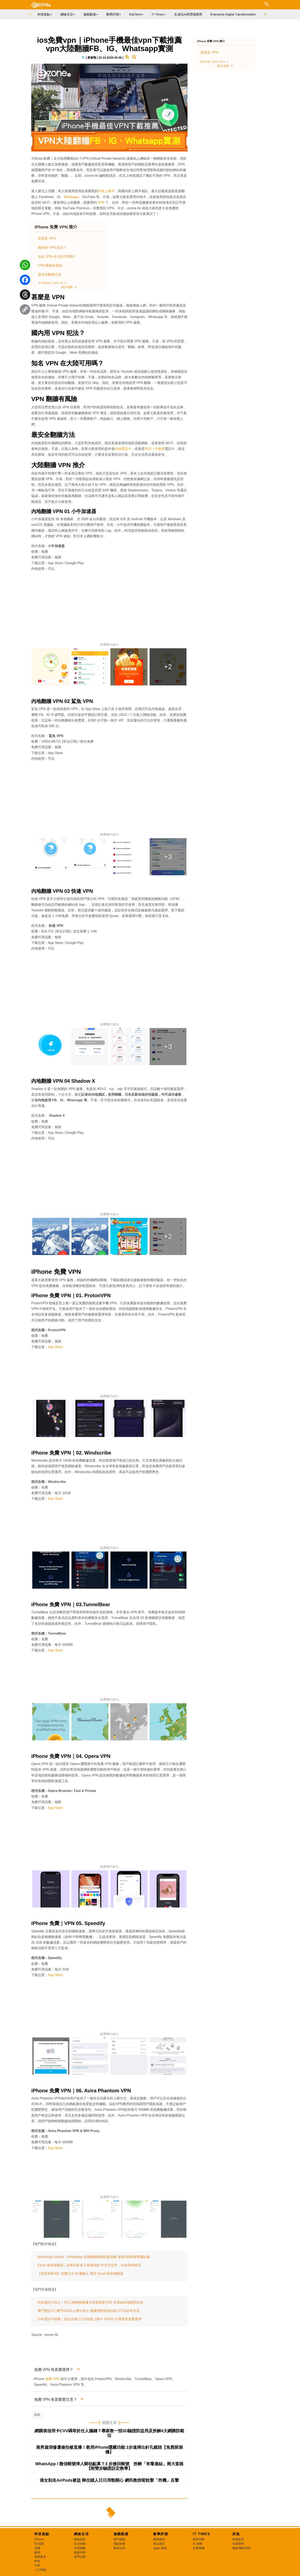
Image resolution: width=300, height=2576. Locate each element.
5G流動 (39, 2543)
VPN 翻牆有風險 (50, 265)
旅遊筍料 (80, 2552)
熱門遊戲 (119, 2539)
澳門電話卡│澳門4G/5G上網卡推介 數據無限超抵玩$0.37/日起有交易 (89, 2310)
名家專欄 (198, 2548)
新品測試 (159, 2543)
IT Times (201, 2534)
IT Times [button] (159, 14)
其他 (236, 2534)
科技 (37, 2414)
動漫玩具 (119, 2548)
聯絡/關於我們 (241, 2548)
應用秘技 (159, 2539)
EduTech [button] (136, 14)
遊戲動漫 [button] (90, 14)
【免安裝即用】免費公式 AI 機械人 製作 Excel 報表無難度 (80, 2273)
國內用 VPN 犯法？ (52, 247)
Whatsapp (71, 197)
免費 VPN (52, 2379)
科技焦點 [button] (45, 14)
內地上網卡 (106, 191)
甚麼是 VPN (47, 238)
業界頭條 (198, 2539)
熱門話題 (80, 2556)
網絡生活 (81, 2534)
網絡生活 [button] (67, 14)
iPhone (39, 2539)
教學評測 (160, 2534)
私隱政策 (238, 2539)
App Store (56, 1347)
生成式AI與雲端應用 (188, 14)
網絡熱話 (80, 2539)
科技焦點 (41, 2534)
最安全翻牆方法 (49, 274)
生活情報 (80, 2543)
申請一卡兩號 (155, 448)
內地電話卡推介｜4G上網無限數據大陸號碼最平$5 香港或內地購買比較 (90, 2302)
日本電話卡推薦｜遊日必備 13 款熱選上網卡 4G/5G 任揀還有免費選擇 (89, 2319)
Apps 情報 (160, 2548)
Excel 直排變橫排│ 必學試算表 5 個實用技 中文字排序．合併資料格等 (89, 2265)
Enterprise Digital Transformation (233, 14)
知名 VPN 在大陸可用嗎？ (57, 256)
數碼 (37, 2552)
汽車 (37, 2565)
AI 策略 (197, 2543)
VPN (101, 202)
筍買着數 (80, 2548)
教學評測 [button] (113, 14)
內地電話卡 (123, 448)
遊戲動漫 (121, 2534)
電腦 (37, 2548)
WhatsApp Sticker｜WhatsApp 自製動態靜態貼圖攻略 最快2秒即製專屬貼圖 (94, 2257)
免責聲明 (238, 2543)
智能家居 (40, 2556)
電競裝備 (119, 2543)
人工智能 (40, 2569)
